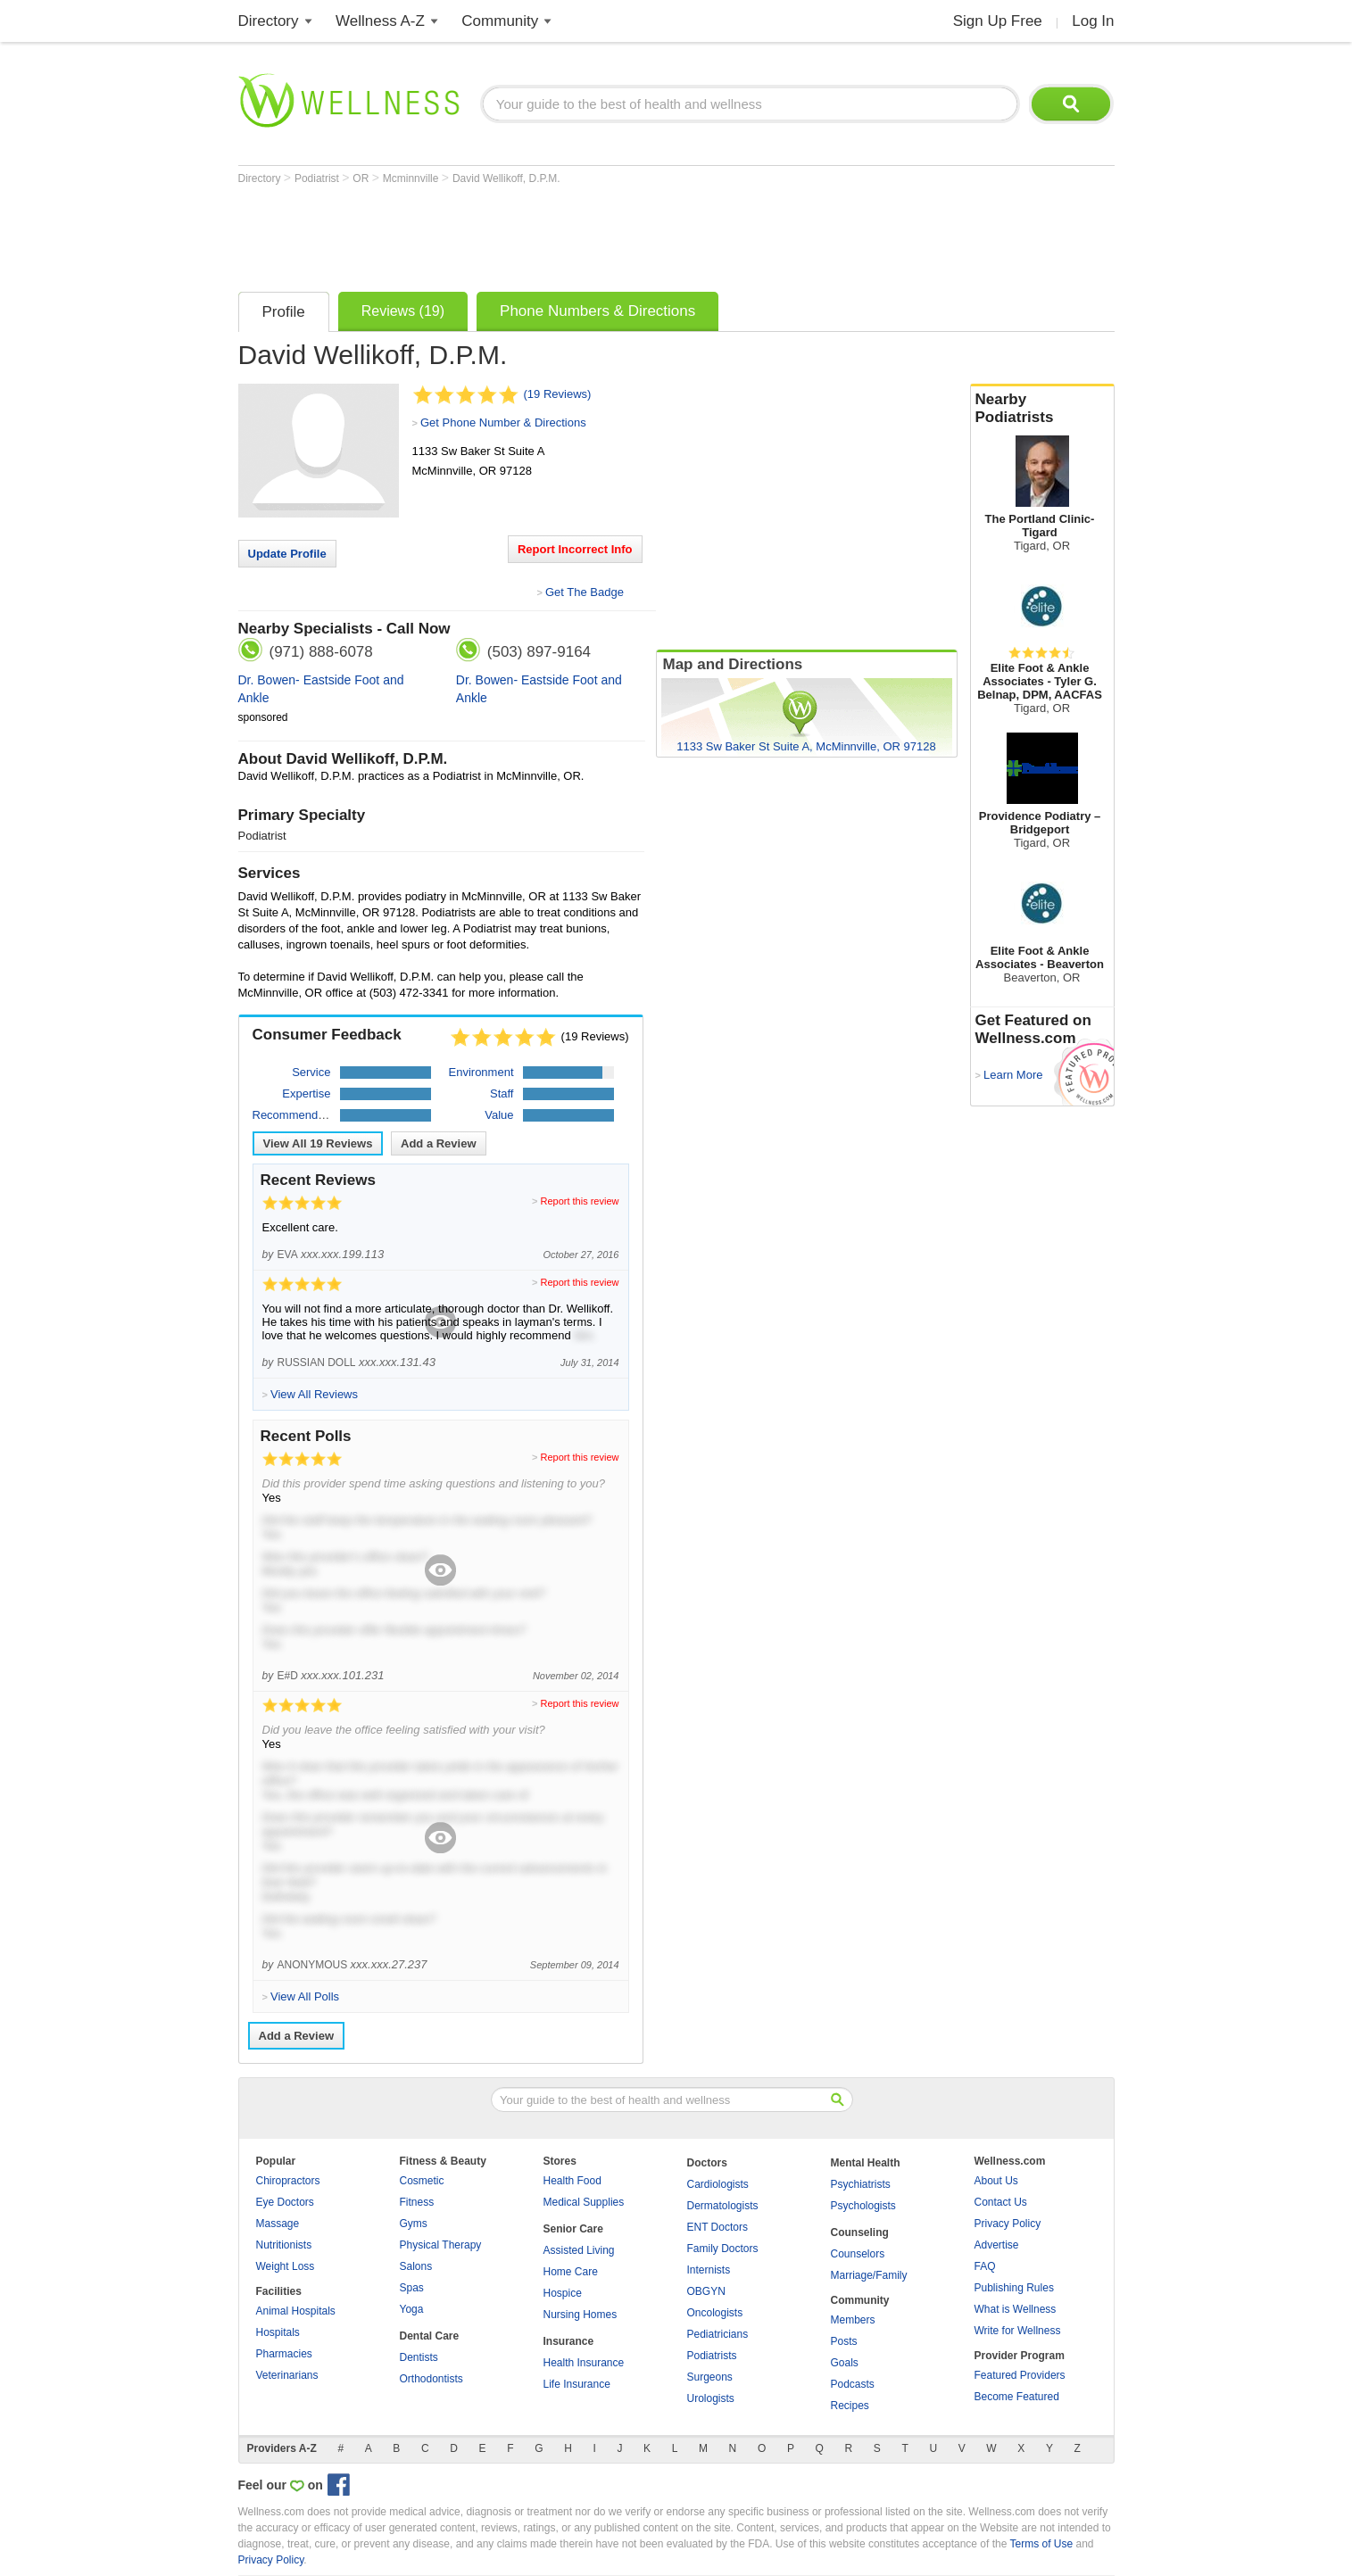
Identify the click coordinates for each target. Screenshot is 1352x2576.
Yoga (412, 2309)
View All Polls (304, 1996)
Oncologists (715, 2313)
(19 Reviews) (558, 394)
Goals (844, 2363)
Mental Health (865, 2163)
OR (362, 178)
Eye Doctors (285, 2202)
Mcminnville (412, 178)
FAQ (985, 2266)
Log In (1093, 20)
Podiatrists (712, 2355)
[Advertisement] (563, 234)
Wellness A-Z (380, 20)
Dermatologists (723, 2205)
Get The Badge (584, 592)
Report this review (579, 1201)
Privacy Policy (1008, 2223)
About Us (996, 2180)
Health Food (572, 2180)
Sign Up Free (997, 20)
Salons (416, 2266)
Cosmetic (422, 2180)
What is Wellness (1016, 2309)
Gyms (413, 2223)
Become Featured (1017, 2396)
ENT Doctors (717, 2227)
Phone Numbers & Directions (597, 310)
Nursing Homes (580, 2314)
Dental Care (430, 2336)
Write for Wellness (1018, 2330)
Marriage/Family (869, 2275)
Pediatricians (718, 2334)
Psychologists (863, 2205)
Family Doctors (723, 2248)
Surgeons (710, 2377)
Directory (268, 20)
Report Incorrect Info (575, 549)
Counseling (860, 2232)
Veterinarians (287, 2375)
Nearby (1042, 409)
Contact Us (1001, 2202)
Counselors (858, 2254)
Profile (283, 311)
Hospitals (278, 2332)
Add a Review (439, 1143)
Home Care (570, 2271)
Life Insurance (576, 2384)
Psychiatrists (861, 2184)
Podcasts (853, 2384)
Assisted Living (579, 2250)
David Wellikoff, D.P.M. (506, 178)
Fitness (417, 2202)
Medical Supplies (584, 2202)
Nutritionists (284, 2245)
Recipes (850, 2405)
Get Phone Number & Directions (503, 422)
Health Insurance (584, 2363)
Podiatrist (318, 178)
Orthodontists (431, 2379)
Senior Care (573, 2229)
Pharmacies (284, 2354)
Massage (278, 2223)
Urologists (710, 2398)
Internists (709, 2270)
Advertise (997, 2245)
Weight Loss (285, 2266)
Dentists (419, 2357)
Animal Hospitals (296, 2311)
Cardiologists (718, 2184)
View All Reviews (318, 1143)
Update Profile (287, 553)
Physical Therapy (441, 2245)
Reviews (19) (402, 311)
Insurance (568, 2341)
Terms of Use (1041, 2544)
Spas (412, 2288)
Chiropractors (288, 2180)
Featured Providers (1020, 2375)
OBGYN (706, 2291)
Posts (844, 2341)
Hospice (562, 2293)
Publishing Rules (1014, 2288)
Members (853, 2320)
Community (499, 20)
